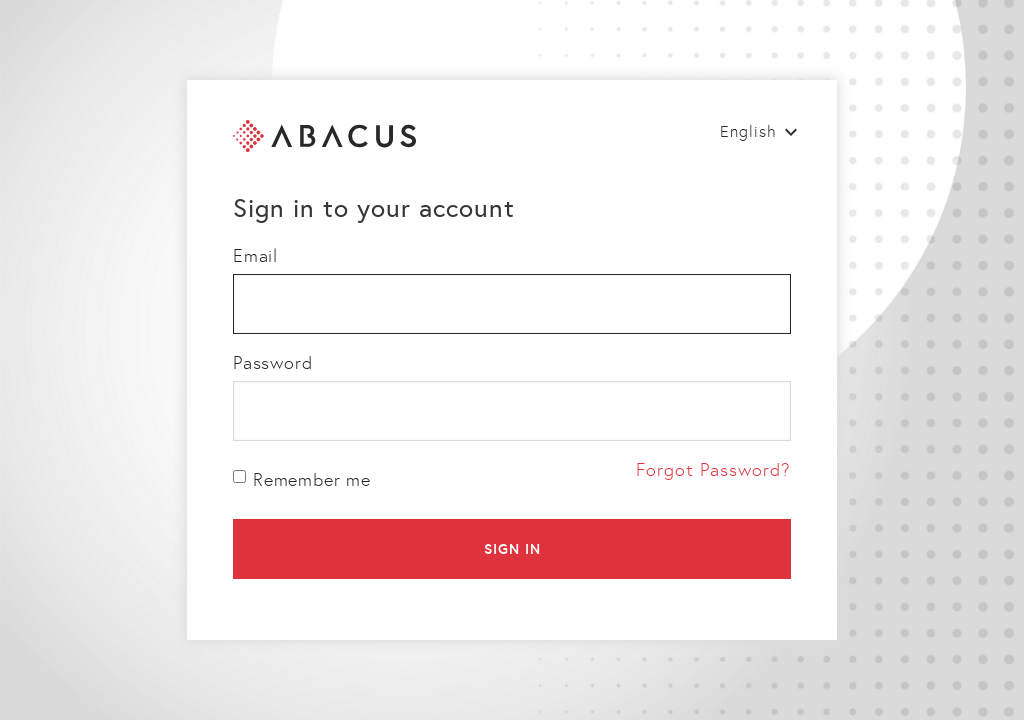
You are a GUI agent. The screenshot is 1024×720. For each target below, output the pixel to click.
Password (272, 363)
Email (255, 256)
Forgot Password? (713, 470)
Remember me (302, 480)
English (748, 131)
